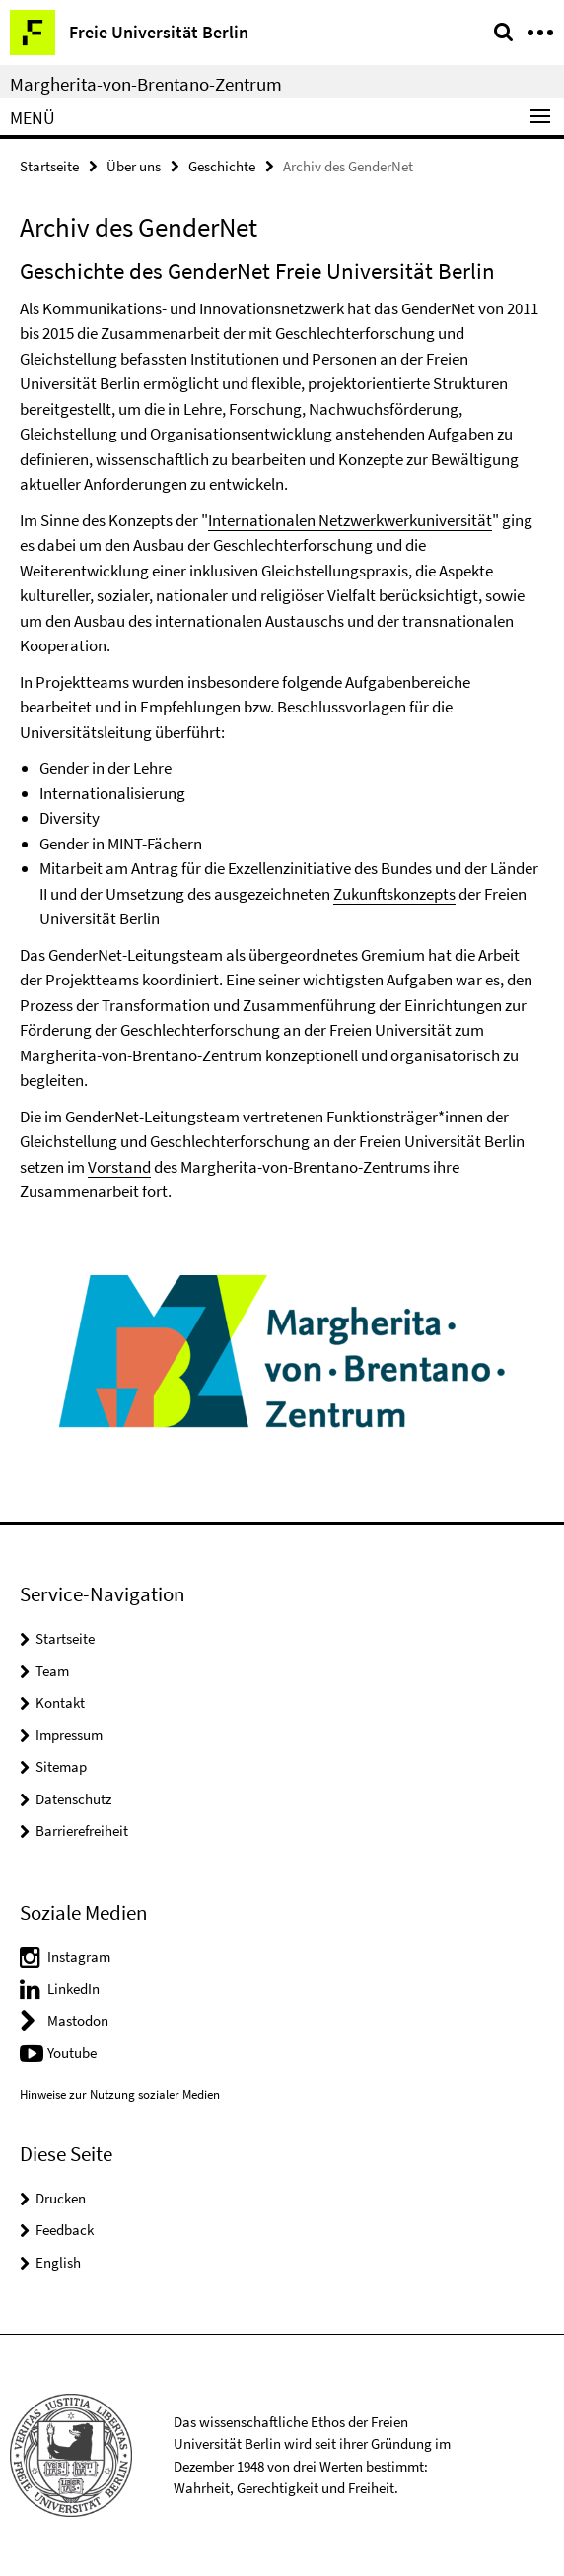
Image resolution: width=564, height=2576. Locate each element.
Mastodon (77, 2020)
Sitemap (61, 1766)
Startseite (49, 166)
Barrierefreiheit (81, 1830)
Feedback (64, 2229)
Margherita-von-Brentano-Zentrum (146, 84)
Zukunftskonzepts (394, 894)
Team (52, 1670)
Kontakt (60, 1702)
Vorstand (119, 1167)
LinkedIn (73, 1988)
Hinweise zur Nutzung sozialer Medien (120, 2094)
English (58, 2262)
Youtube (72, 2052)
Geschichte (221, 166)
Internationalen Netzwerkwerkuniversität (350, 520)
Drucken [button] (60, 2198)
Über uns (133, 166)
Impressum (69, 1735)
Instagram (78, 1956)
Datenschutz (73, 1799)
